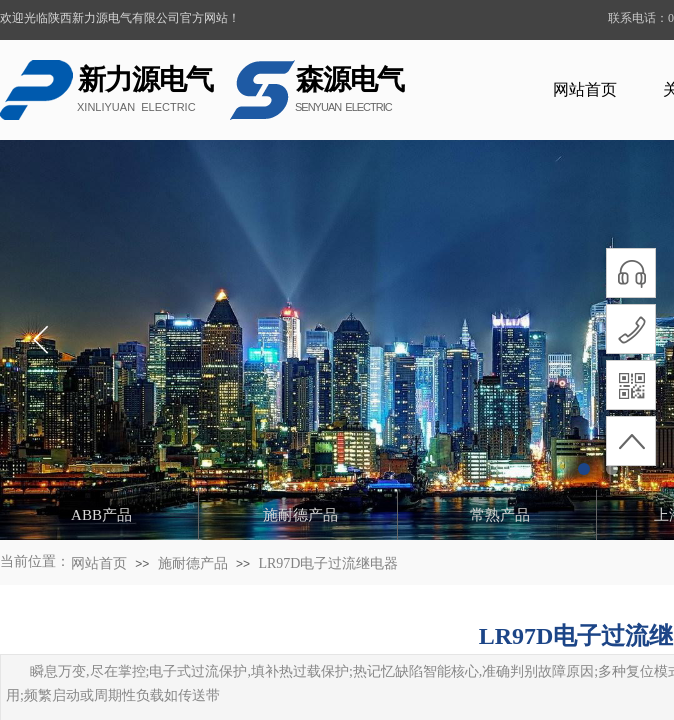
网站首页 (585, 89)
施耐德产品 (193, 563)
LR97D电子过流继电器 (328, 563)
